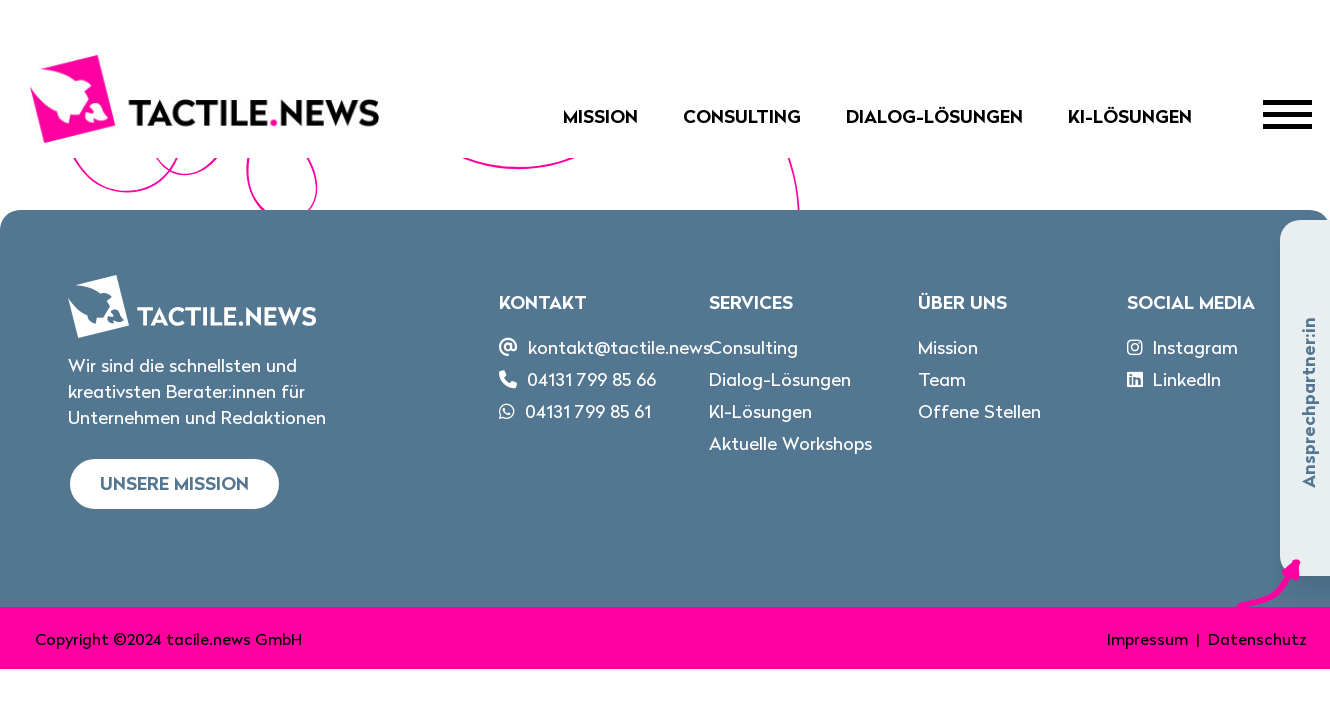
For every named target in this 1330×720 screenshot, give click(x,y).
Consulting (742, 116)
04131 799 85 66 (591, 379)
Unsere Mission (174, 483)
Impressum (1147, 639)
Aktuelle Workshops (790, 443)
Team (942, 379)
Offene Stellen (979, 411)
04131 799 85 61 (588, 411)
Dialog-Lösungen (934, 116)
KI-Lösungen (1130, 116)
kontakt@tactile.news (619, 347)
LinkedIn (1187, 379)
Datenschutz (1257, 639)
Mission (600, 116)
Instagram (1195, 347)
